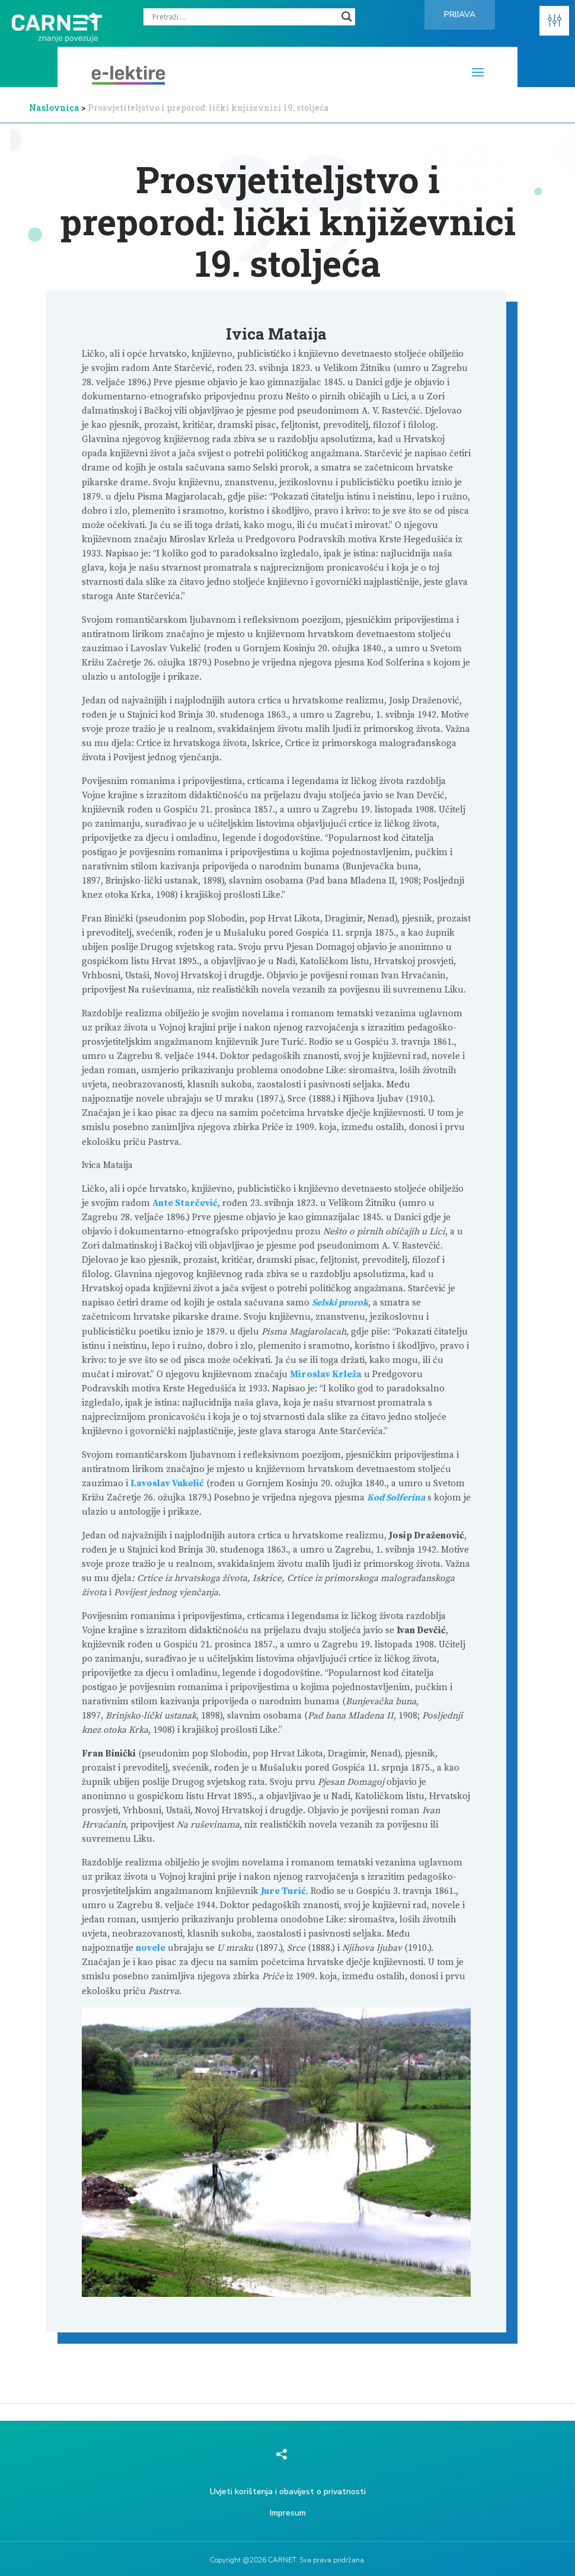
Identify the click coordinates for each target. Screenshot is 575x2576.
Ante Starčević (185, 1203)
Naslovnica (54, 107)
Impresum (288, 2513)
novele (150, 1948)
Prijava (459, 14)
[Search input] (244, 16)
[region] (420, 2485)
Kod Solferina (396, 1497)
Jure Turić (283, 1891)
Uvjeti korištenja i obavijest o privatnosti (288, 2491)
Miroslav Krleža (326, 1374)
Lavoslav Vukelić (167, 1483)
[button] (554, 21)
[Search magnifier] (346, 16)
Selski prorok (340, 1302)
